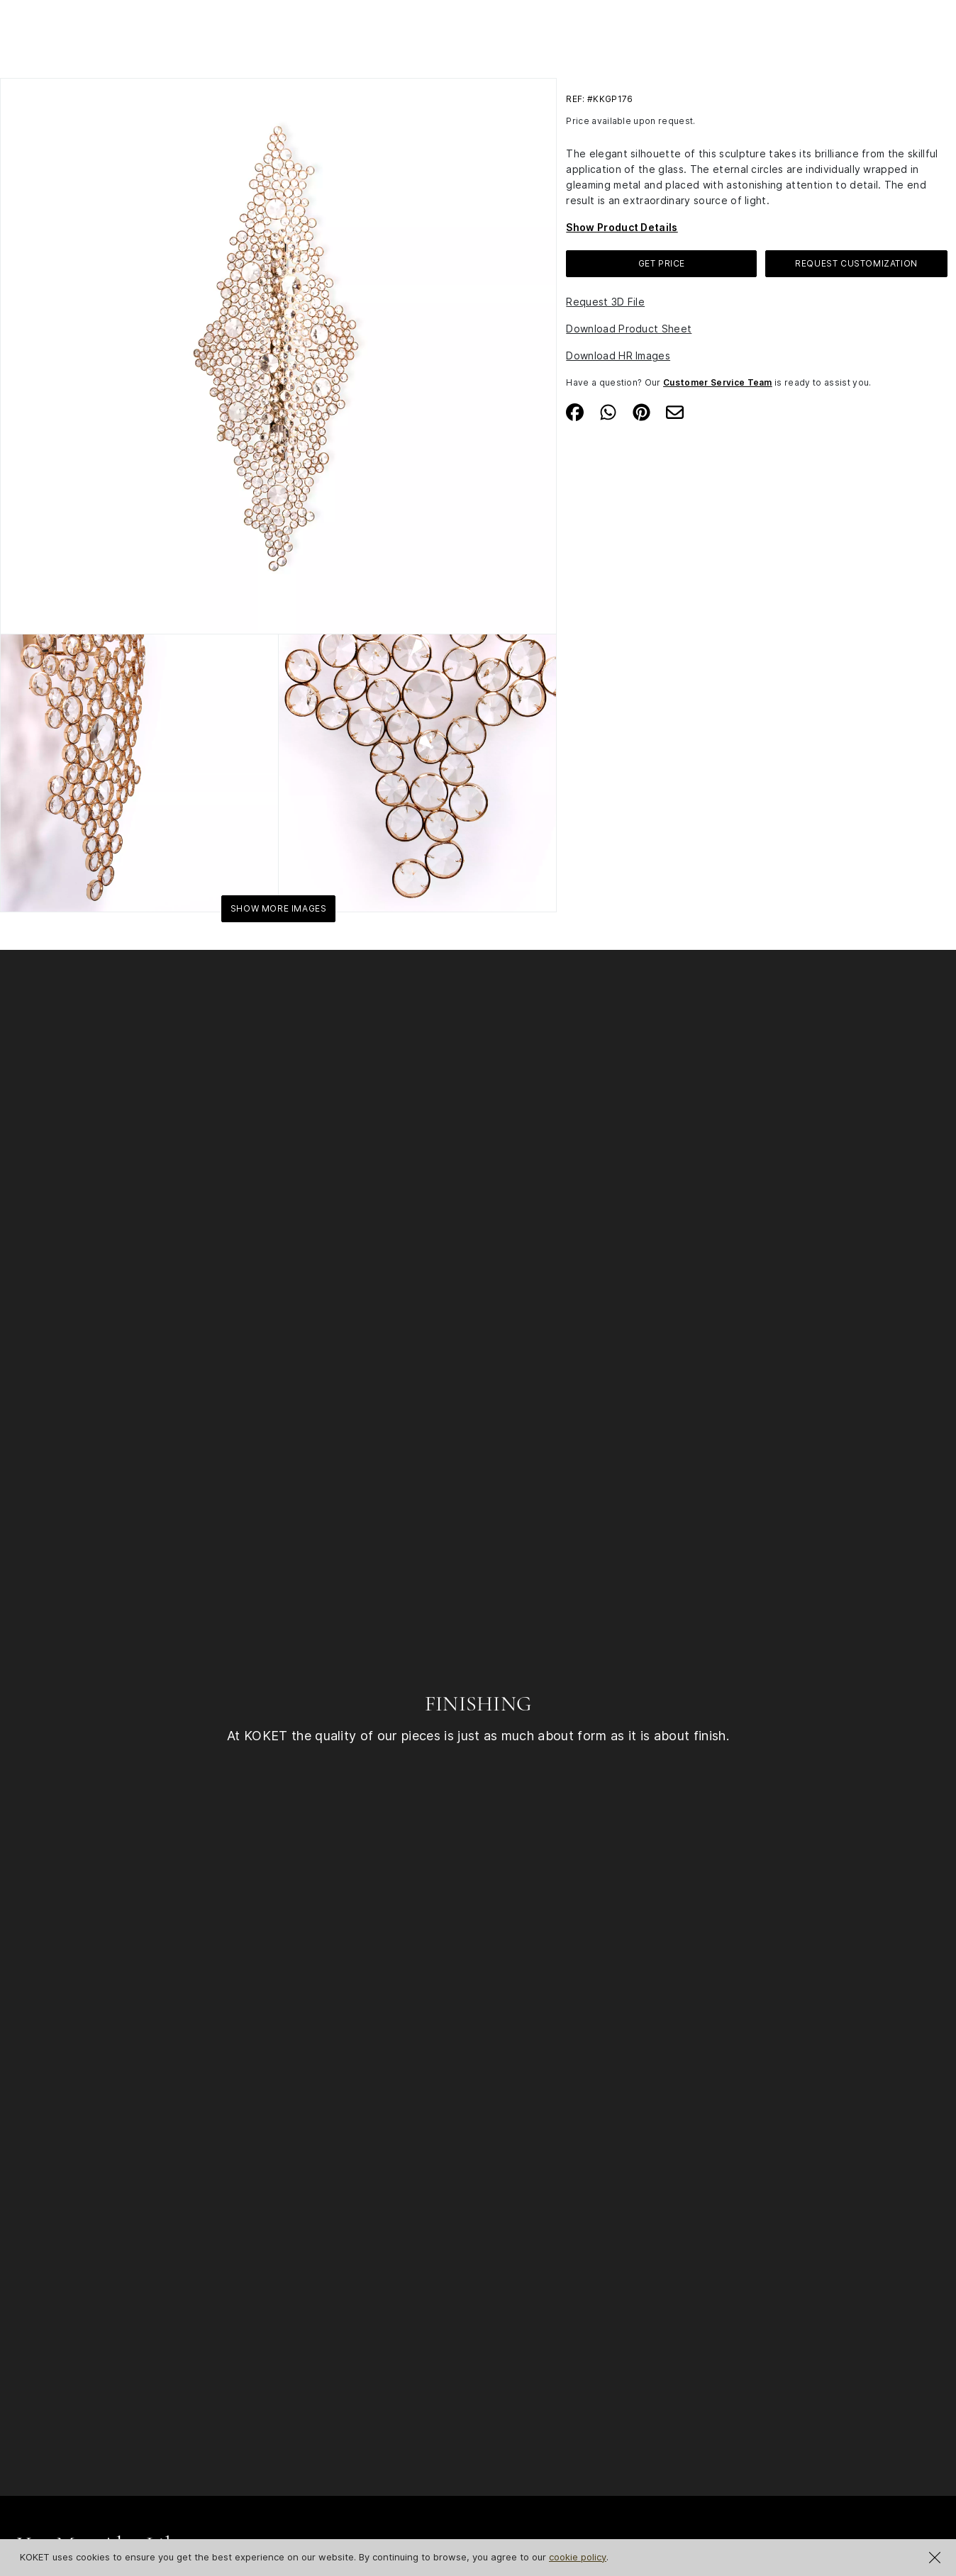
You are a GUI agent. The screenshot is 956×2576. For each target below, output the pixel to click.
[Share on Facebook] (575, 410)
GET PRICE (661, 263)
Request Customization (856, 263)
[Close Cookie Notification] (935, 2557)
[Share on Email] (675, 410)
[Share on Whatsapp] (608, 410)
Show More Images (278, 908)
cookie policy (577, 2557)
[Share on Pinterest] (641, 410)
